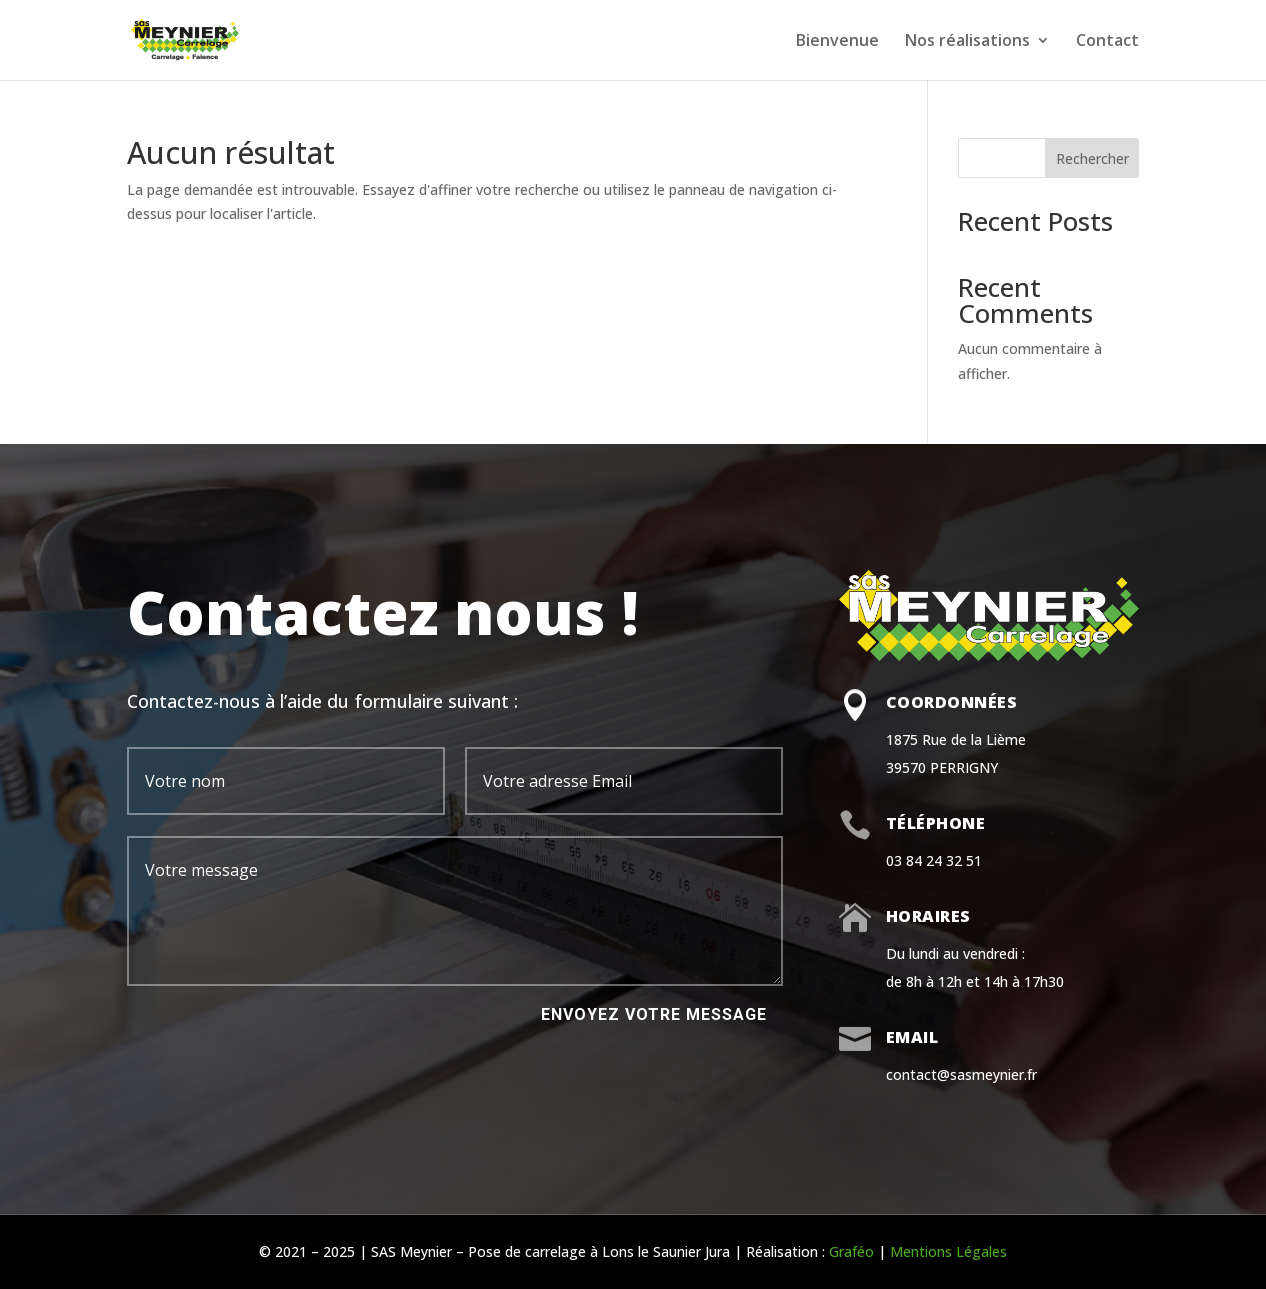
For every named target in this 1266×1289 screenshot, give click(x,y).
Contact (1107, 42)
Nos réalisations (967, 42)
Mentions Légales (948, 1251)
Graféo (851, 1251)
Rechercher (1092, 158)
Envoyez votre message (654, 1014)
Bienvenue (837, 42)
